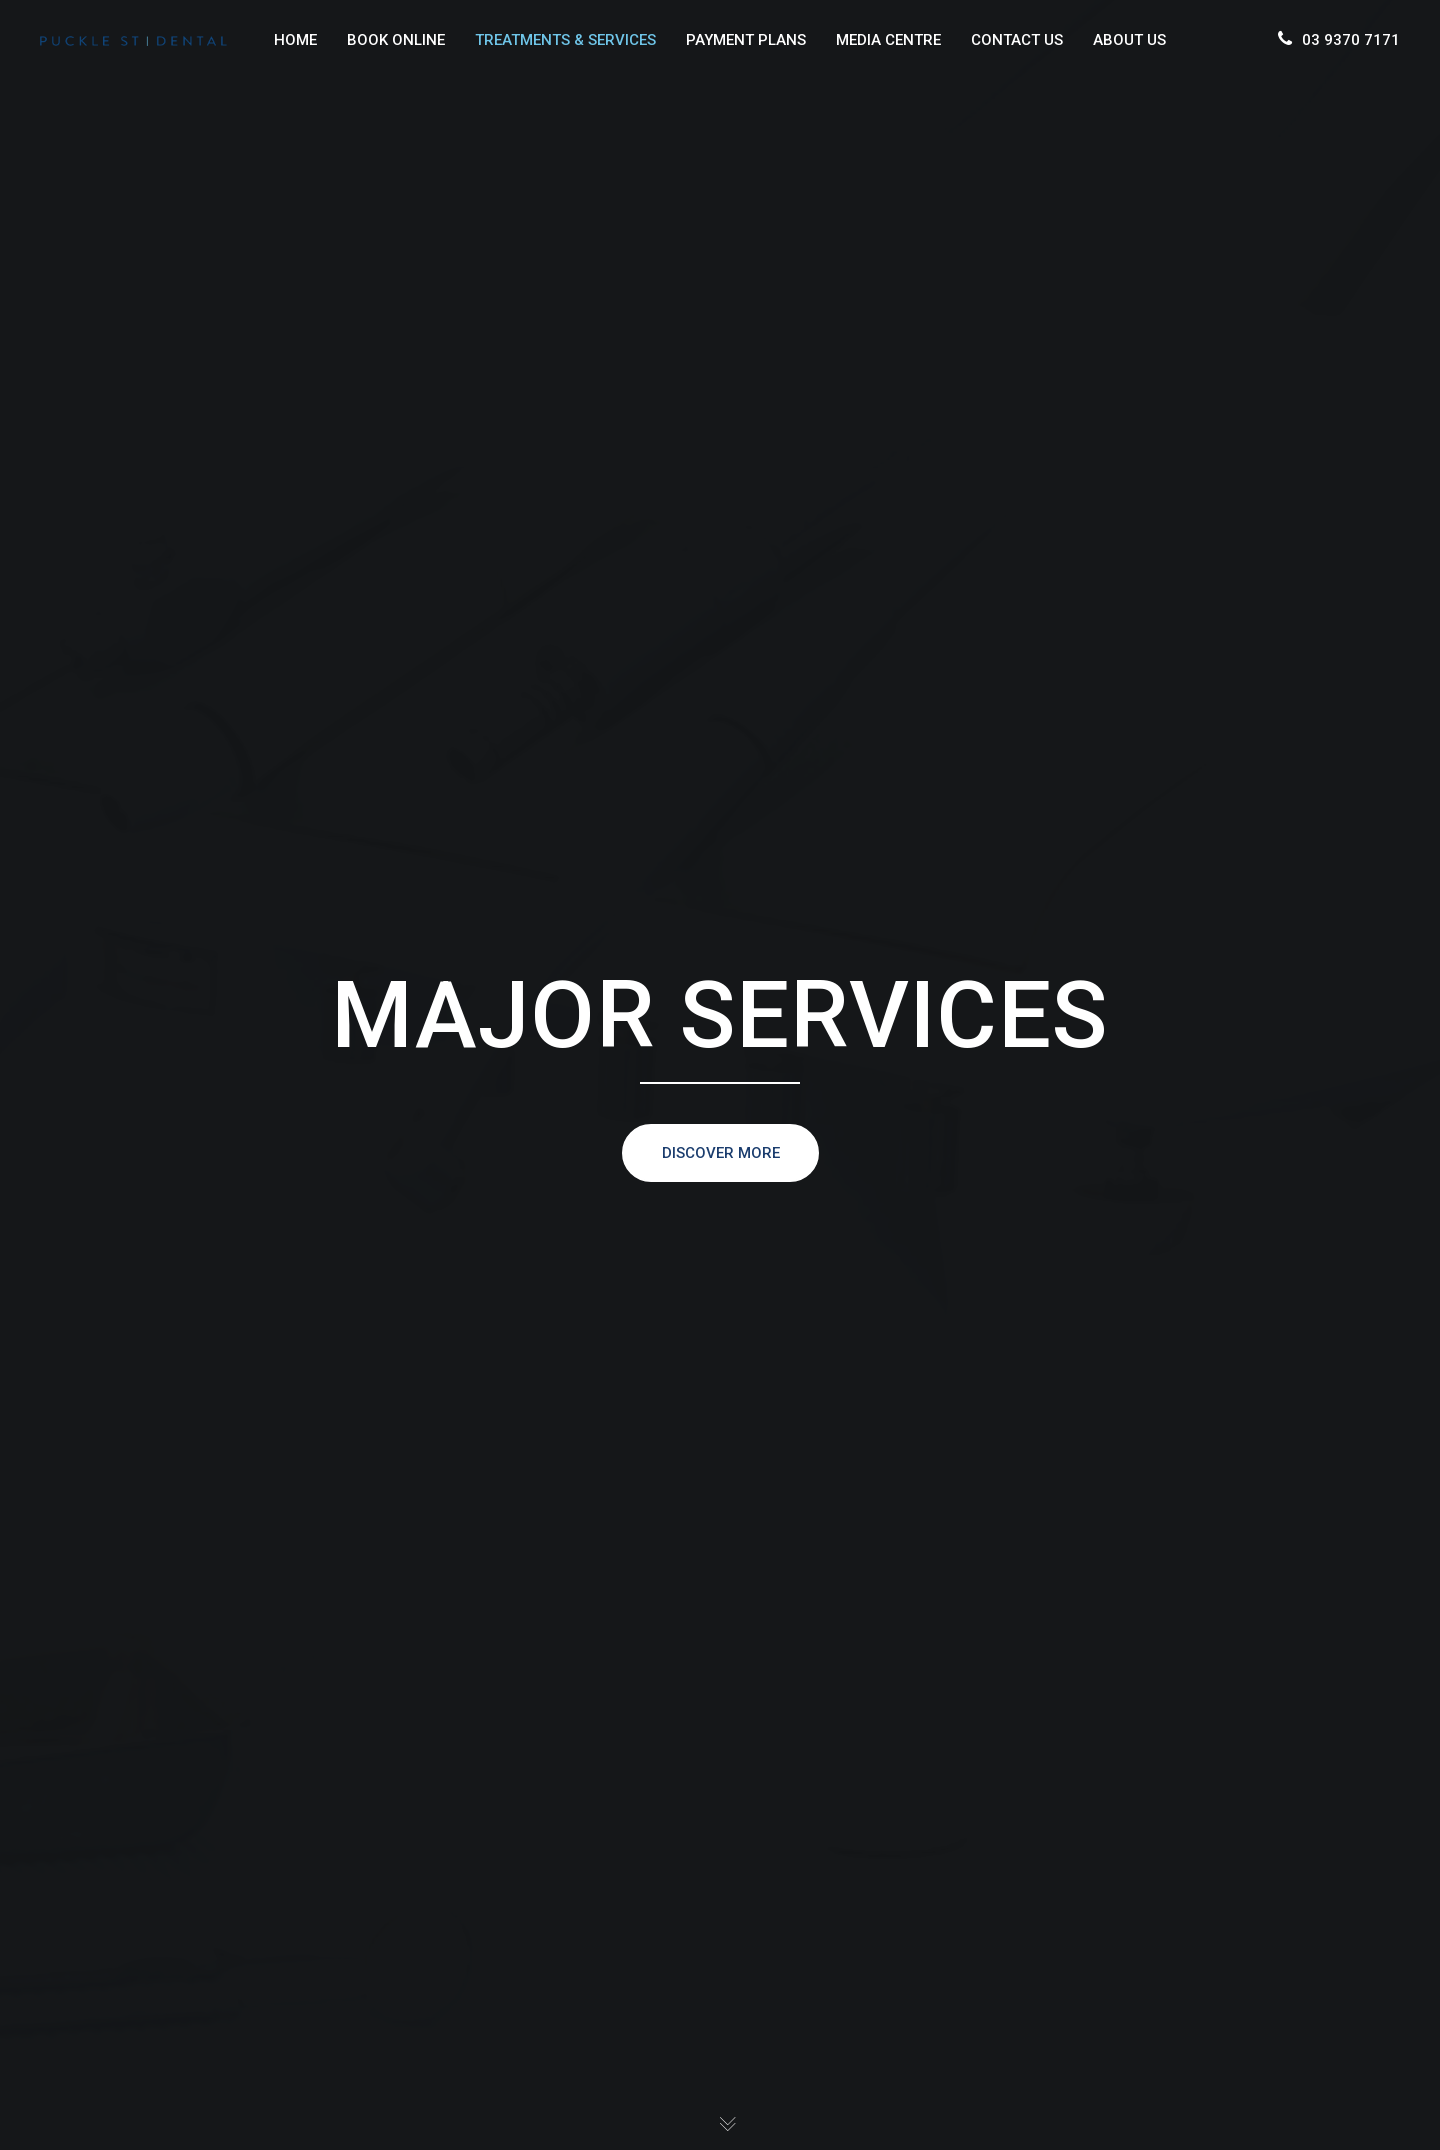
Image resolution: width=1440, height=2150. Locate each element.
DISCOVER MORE (720, 1153)
